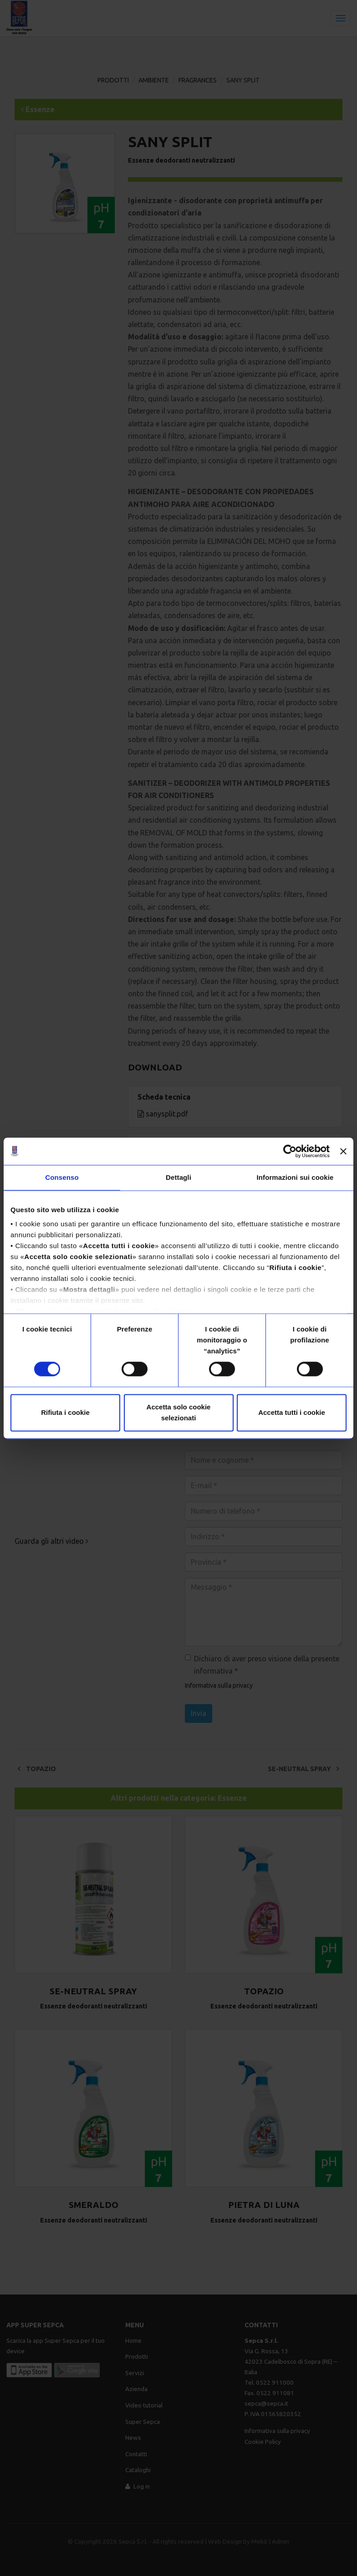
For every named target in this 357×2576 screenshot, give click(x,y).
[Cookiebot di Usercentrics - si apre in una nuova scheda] (290, 1151)
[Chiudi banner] (343, 1151)
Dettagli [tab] (178, 1177)
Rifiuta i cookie (65, 1412)
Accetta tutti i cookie (291, 1412)
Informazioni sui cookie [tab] (295, 1177)
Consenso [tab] (61, 1177)
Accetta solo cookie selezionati (179, 1412)
